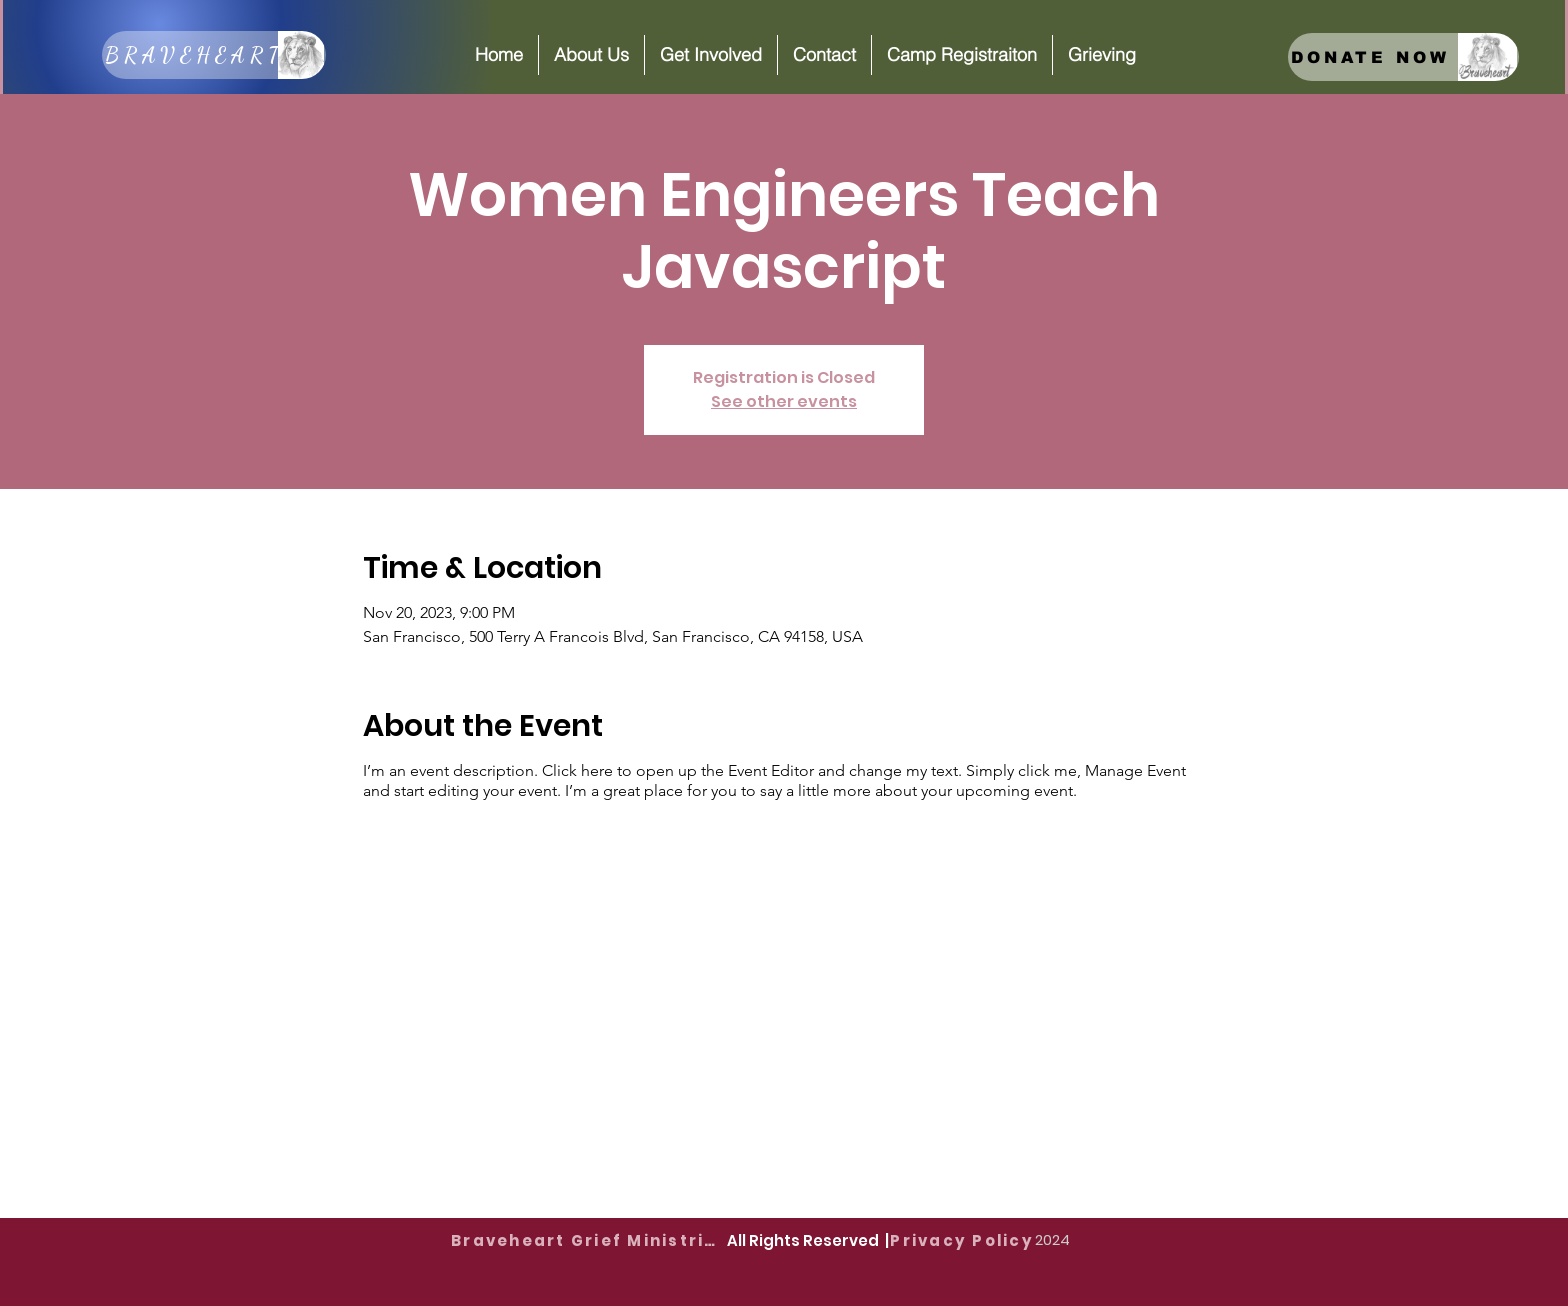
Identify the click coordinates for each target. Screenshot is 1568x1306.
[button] (591, 55)
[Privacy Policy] (962, 1240)
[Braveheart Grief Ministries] (589, 1240)
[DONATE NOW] (1403, 57)
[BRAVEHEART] (214, 55)
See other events (784, 401)
